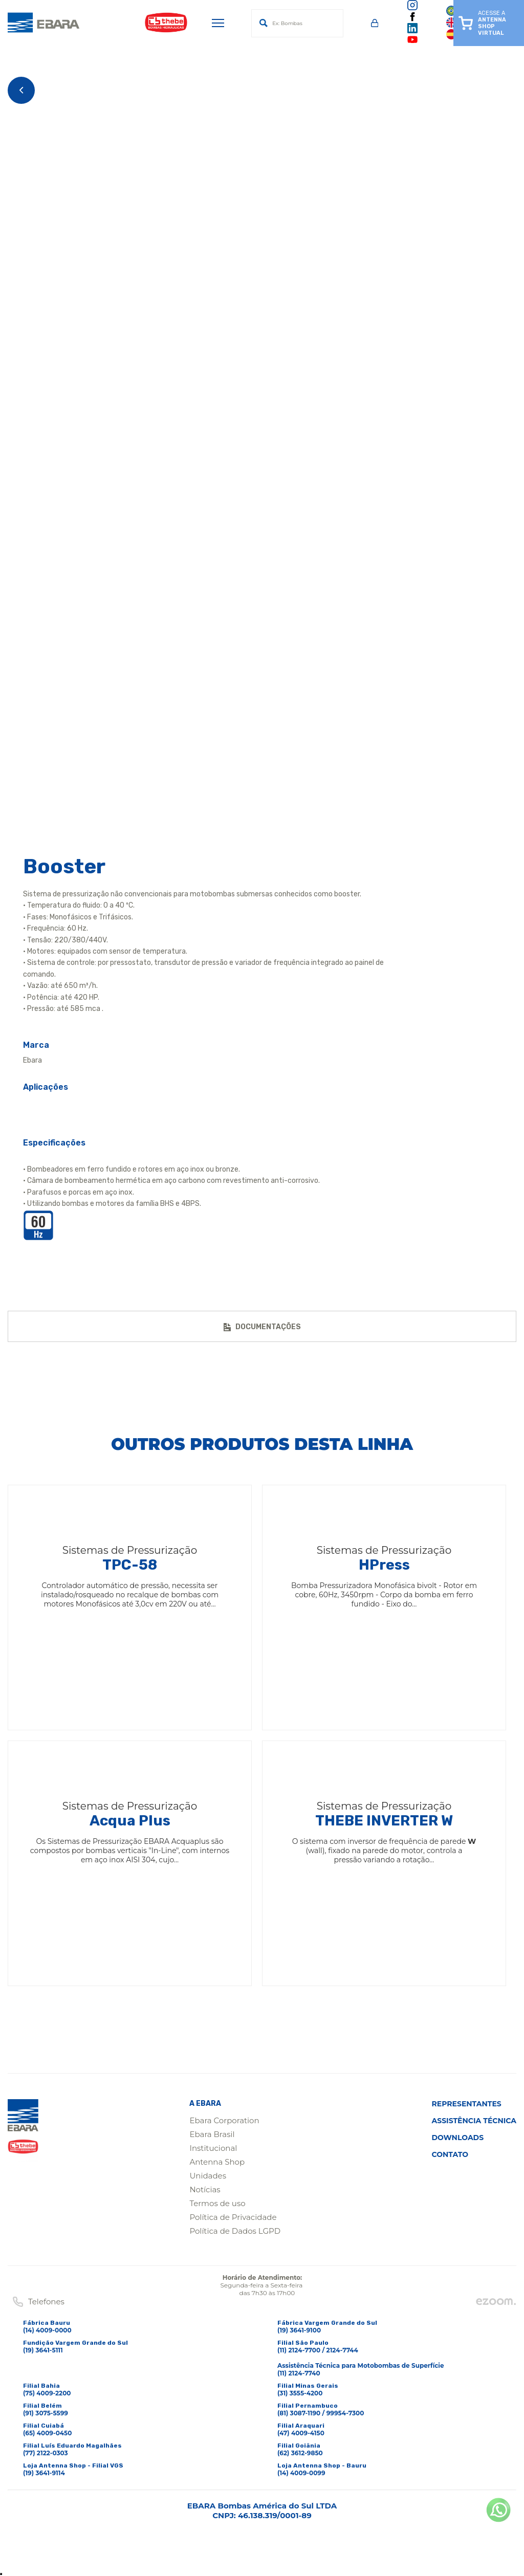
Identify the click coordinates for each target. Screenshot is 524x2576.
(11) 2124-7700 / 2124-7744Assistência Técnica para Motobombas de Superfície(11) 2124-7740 (360, 2361)
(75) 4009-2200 (47, 2393)
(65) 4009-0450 (47, 2433)
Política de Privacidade (232, 2217)
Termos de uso (217, 2203)
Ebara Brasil (211, 2134)
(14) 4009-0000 (47, 2330)
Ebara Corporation (224, 2120)
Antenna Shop (217, 2162)
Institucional (213, 2148)
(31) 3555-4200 (299, 2393)
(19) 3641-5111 (43, 2350)
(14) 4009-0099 (301, 2473)
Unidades (207, 2176)
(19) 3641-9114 (44, 2473)
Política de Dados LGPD (234, 2231)
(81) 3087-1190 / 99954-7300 (320, 2413)
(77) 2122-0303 (45, 2453)
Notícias (204, 2189)
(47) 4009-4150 (300, 2433)
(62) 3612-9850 (300, 2453)
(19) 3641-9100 (299, 2330)
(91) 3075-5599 (45, 2413)
